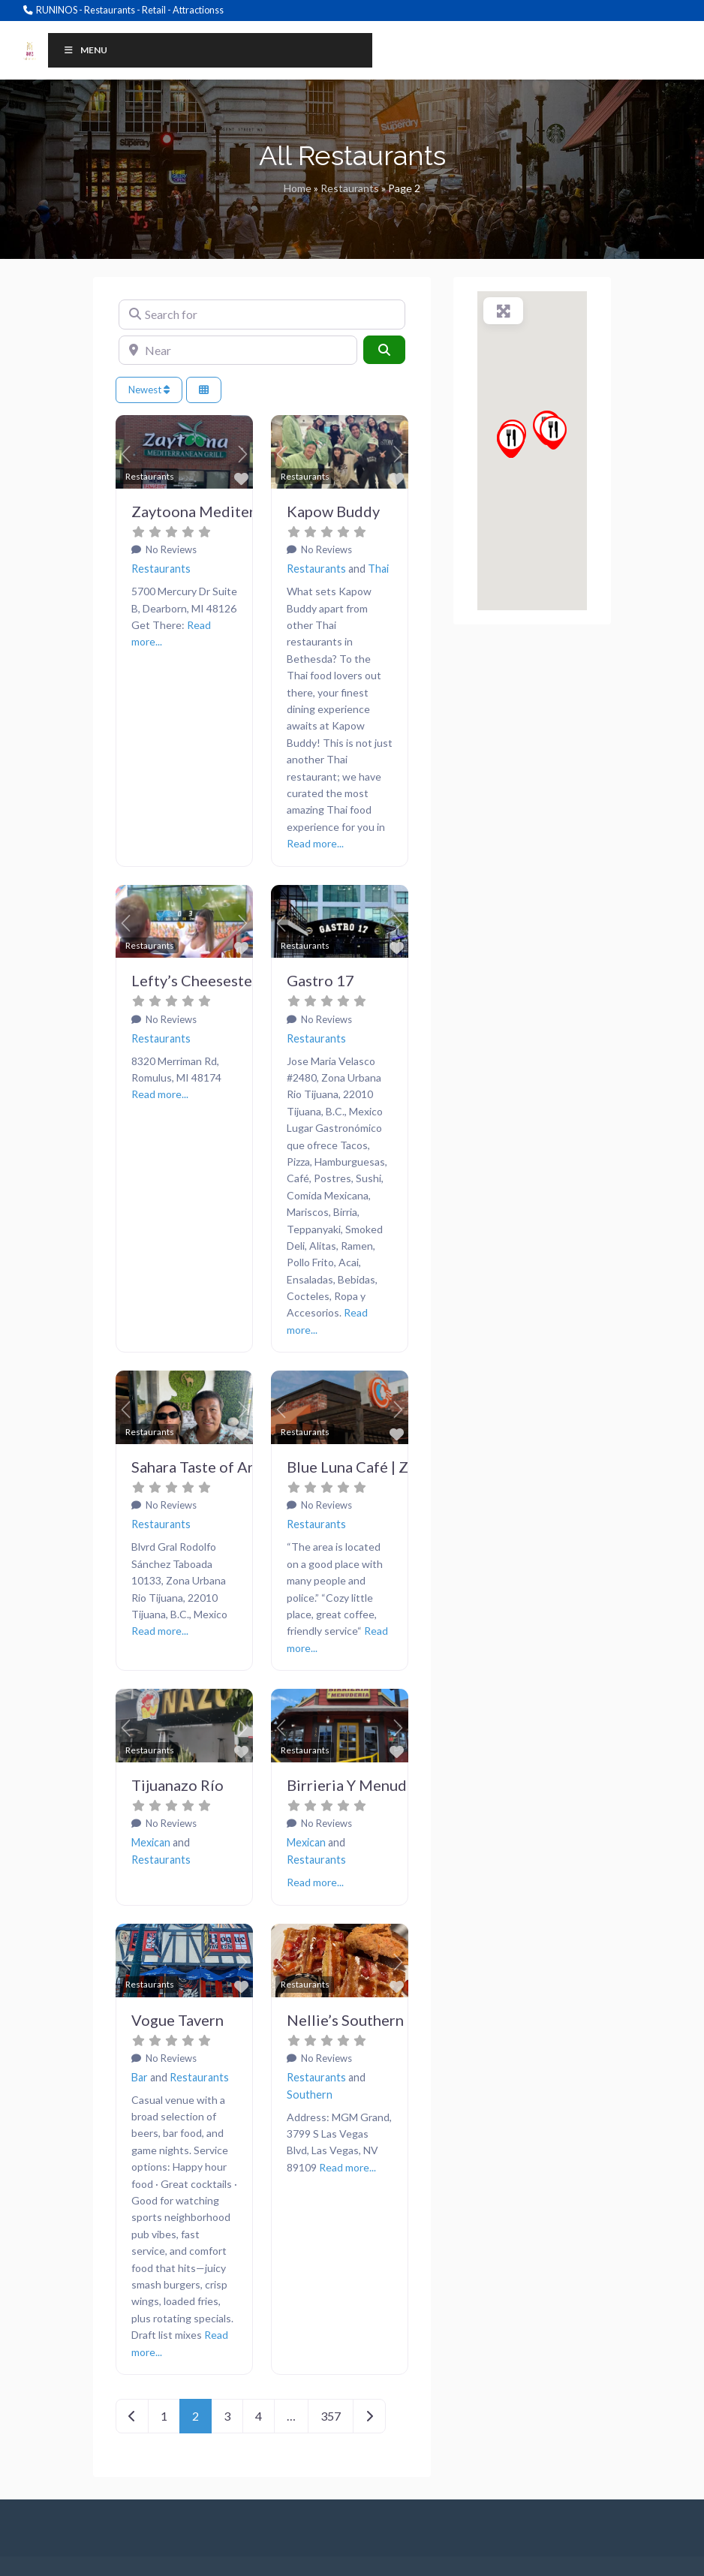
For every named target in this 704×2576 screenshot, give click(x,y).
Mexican (150, 1842)
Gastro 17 (320, 980)
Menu (85, 50)
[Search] (384, 350)
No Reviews (170, 549)
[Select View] (203, 390)
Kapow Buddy (333, 511)
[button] (126, 453)
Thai (378, 568)
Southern (309, 2094)
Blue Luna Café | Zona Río (373, 1467)
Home (297, 188)
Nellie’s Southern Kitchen (373, 2020)
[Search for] (262, 314)
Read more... (315, 843)
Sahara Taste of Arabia (206, 1467)
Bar (139, 2077)
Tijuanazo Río (177, 1785)
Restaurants (349, 188)
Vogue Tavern (177, 2020)
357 (330, 2416)
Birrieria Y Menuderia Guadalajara (401, 1785)
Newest (149, 390)
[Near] (238, 351)
